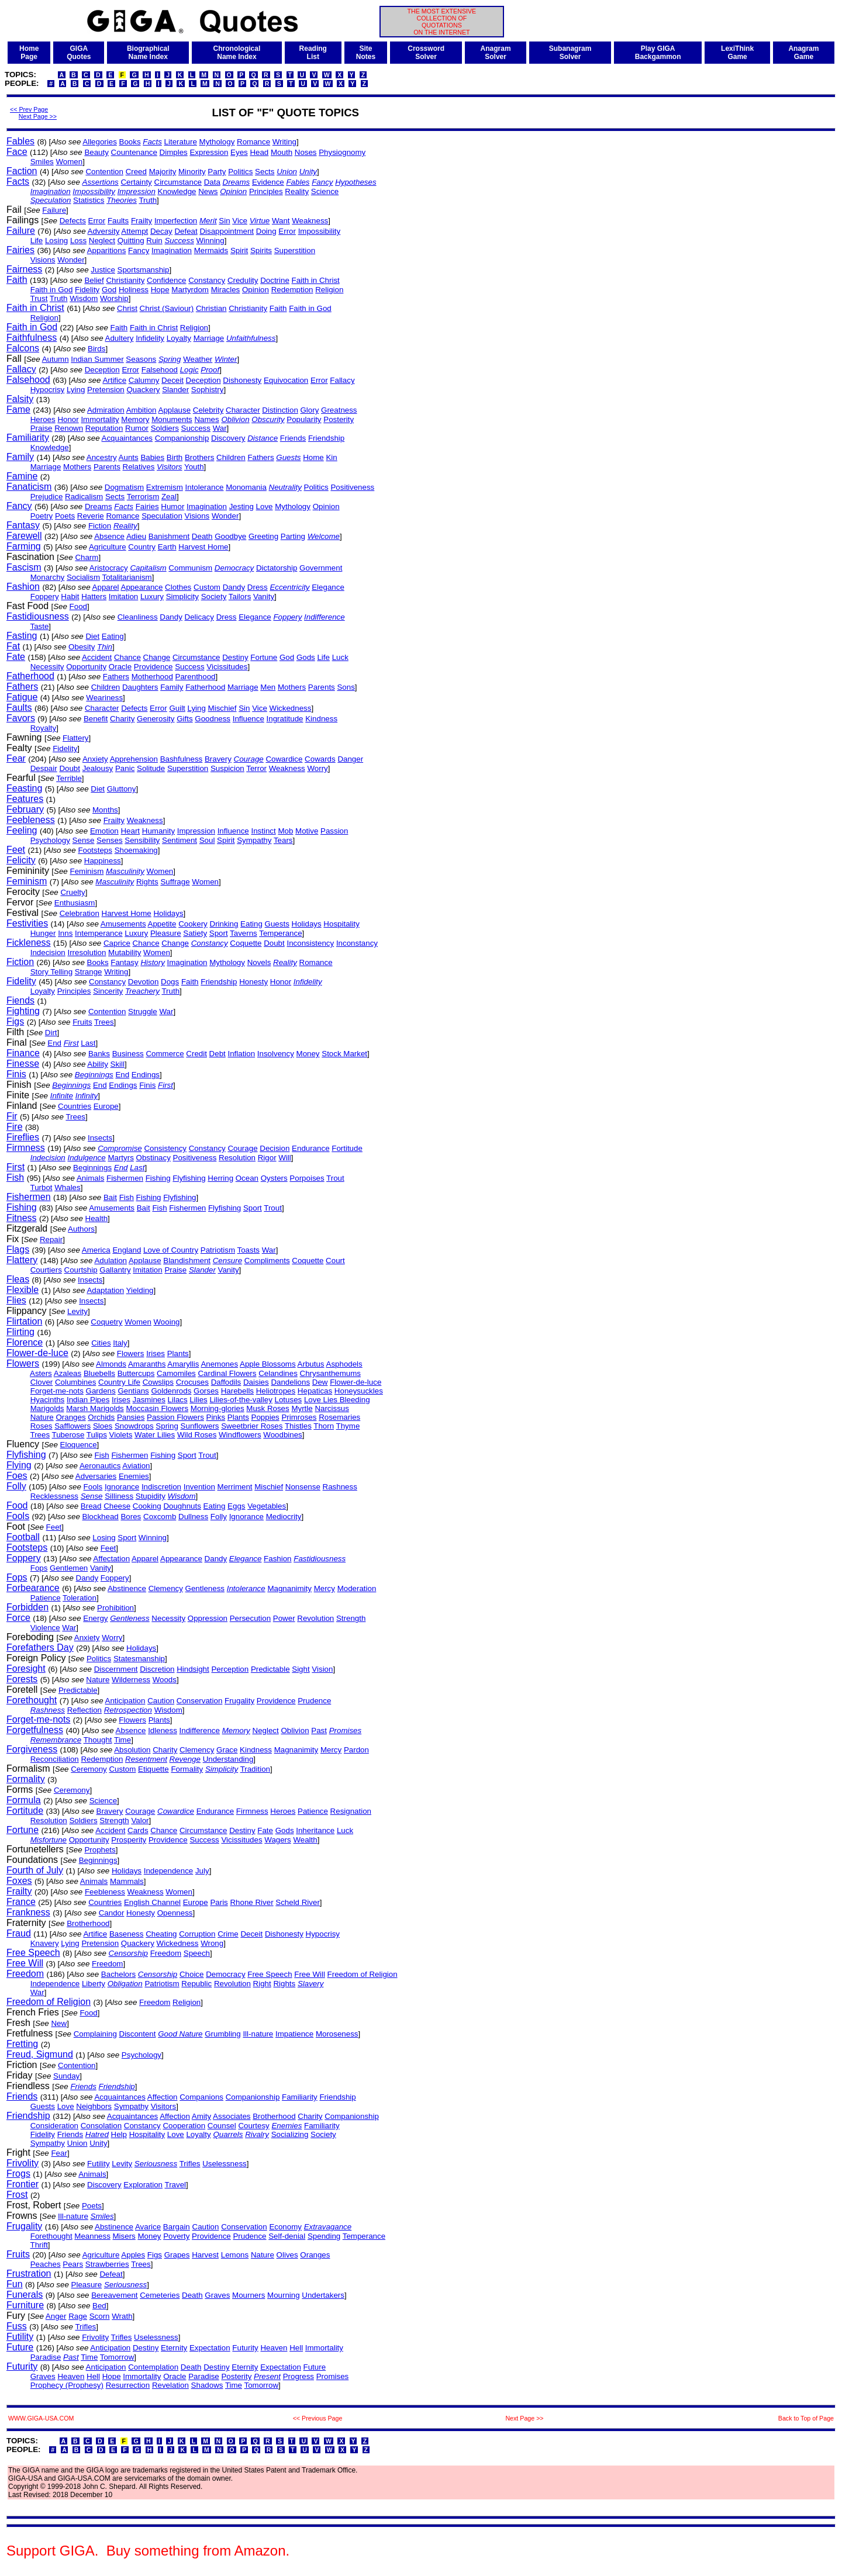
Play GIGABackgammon (658, 52)
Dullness (193, 1516)
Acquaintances (127, 438)
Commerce (165, 1053)
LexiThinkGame (737, 52)
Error (97, 220)
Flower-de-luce (37, 1353)
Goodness (212, 718)
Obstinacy (153, 1157)
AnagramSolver (496, 52)
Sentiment (179, 840)
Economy (285, 2226)
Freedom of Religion (362, 1974)
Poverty (176, 2236)
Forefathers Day (40, 1647)
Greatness (339, 410)
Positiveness (352, 487)
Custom (207, 587)
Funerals (24, 2295)
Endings (146, 1074)
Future (19, 2347)
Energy (95, 1618)
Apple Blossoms (268, 1364)
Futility (98, 2163)
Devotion (143, 981)
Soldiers (165, 428)
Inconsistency (310, 943)
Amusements (123, 923)
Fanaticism (28, 487)
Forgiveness (31, 1749)
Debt (217, 1053)
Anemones (219, 1364)
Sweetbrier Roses (251, 1426)
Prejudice (46, 496)
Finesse (22, 1064)
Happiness (102, 860)
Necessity (47, 666)
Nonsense (302, 1486)
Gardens (101, 1390)
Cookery (193, 923)
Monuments (171, 419)
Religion (329, 289)
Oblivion (295, 1730)
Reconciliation (54, 1759)
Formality (187, 1769)
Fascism (24, 567)
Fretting (22, 2044)
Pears (73, 2264)
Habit (70, 596)
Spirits (261, 250)
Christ (127, 308)
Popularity (304, 419)
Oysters (274, 1178)
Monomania (246, 487)
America (96, 1250)
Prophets (99, 1849)
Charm (86, 557)
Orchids (101, 1417)
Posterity (338, 419)
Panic (124, 768)
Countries (74, 1106)
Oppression (207, 1618)
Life (36, 240)
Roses (41, 1426)
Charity (122, 718)
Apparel (105, 587)
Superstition (294, 250)
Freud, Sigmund (39, 2054)
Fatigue (21, 697)
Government (320, 567)
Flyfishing (188, 1178)
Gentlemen (69, 1568)
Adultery (119, 338)
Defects (73, 220)
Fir (12, 1116)
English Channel (152, 1902)
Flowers (130, 1353)
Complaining (95, 2033)
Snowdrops (134, 1426)
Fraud (18, 1933)
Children (231, 457)
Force (18, 1618)
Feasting (24, 788)
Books (130, 141)
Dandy (234, 587)
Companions (201, 2097)
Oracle (120, 666)
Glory (310, 410)
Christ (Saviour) (167, 308)
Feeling (21, 830)
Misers (124, 2236)
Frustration (28, 2273)
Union (77, 2143)
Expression (208, 152)
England (126, 1250)
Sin (224, 220)
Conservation (200, 1700)
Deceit (172, 380)
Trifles (190, 2163)
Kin (331, 457)
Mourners (248, 2295)
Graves (217, 2295)
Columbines (75, 1382)
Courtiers (46, 1269)
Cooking (147, 1506)
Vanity (263, 596)
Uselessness (224, 2163)
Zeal (169, 496)
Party (217, 171)
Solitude (151, 768)
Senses (109, 840)
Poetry (41, 515)
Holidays (168, 913)
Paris (218, 1902)
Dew (320, 1382)
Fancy (138, 250)
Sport (218, 933)
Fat (13, 646)
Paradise (45, 2357)
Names (206, 419)
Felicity (21, 860)
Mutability (124, 952)
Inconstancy (357, 943)
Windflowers (240, 1434)
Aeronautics (100, 1465)
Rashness (340, 1486)
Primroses (298, 1417)
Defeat (185, 231)
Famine (21, 476)
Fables (20, 141)
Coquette (245, 943)
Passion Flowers (175, 1417)
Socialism (83, 577)
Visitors (163, 2106)
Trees (104, 1022)
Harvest (205, 2254)
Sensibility (142, 840)
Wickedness (291, 708)
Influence (248, 718)
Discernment (116, 1669)
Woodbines (282, 1434)
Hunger (43, 933)
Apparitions (106, 250)
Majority (163, 171)
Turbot (41, 1187)
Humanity (158, 831)
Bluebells (99, 1373)
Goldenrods (171, 1390)
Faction (21, 171)
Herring (220, 1178)
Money (308, 1053)
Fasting (21, 636)
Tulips (97, 1434)
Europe (106, 1106)
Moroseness (337, 2033)
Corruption (197, 1934)
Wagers (277, 1839)
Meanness (92, 2236)
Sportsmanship (144, 269)
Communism (190, 567)
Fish (15, 1177)
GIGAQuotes (79, 52)
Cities (101, 1343)
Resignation (350, 1811)
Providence (153, 666)
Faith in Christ (316, 280)
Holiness (134, 289)
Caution (160, 1700)
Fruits (82, 1022)
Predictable (270, 1669)
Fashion (23, 587)
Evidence (268, 182)
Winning (210, 240)
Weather (197, 359)
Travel (175, 2184)
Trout (335, 1178)
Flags (17, 1249)
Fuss (16, 2326)
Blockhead (100, 1516)
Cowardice (283, 759)
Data (212, 182)
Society (214, 596)
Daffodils (226, 1382)
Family (20, 457)
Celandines (278, 1373)
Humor (172, 506)
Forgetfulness (34, 1730)
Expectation (209, 2347)
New (59, 2023)
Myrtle (301, 1408)
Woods (165, 1679)
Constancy (206, 280)
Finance (23, 1053)
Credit (196, 1053)
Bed (99, 2305)
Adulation (110, 1260)
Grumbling (222, 2033)
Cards (138, 1830)
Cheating (161, 1934)
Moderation (357, 1588)
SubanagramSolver (570, 52)
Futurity (245, 2347)
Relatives (139, 466)
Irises (155, 1353)
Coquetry (106, 1322)
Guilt (177, 708)
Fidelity (87, 289)
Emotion (104, 831)
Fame (18, 409)
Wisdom (84, 298)
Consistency (165, 1148)
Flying (19, 1465)
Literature (180, 141)
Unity (98, 2143)
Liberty (93, 1983)
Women (69, 161)
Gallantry (114, 1269)
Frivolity (22, 2163)
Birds (96, 348)
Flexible (22, 1290)
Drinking (224, 923)
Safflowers (72, 1426)
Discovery (228, 438)
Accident (97, 657)
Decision (274, 1148)
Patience (45, 1597)
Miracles (225, 289)
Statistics (88, 200)
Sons (345, 687)
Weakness (310, 220)
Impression (196, 831)
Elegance (328, 587)
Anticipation (125, 1700)
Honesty (253, 981)
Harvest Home (203, 546)
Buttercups (136, 1373)
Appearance (142, 587)
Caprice (116, 943)
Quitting (131, 240)
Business (128, 1053)
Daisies (256, 1382)
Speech (197, 1953)
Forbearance (33, 1588)
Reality (297, 191)
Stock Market (344, 1053)
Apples (133, 2254)
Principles (266, 191)
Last (88, 1043)
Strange (88, 971)
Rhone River (251, 1902)
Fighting (23, 1011)
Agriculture (107, 546)
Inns (65, 933)
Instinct (263, 831)
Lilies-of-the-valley (240, 1399)
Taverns (243, 933)
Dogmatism (124, 487)
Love (264, 506)
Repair (51, 1239)
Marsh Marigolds (95, 1408)
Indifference (200, 1730)
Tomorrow (117, 2357)
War (220, 428)
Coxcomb (159, 1516)
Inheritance (315, 1830)
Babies (152, 457)
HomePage (29, 52)
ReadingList (313, 52)
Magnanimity (289, 1588)
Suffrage (174, 881)
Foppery (44, 596)
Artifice (114, 380)
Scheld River (297, 1902)
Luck (340, 657)
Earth (167, 546)
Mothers (77, 466)
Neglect (102, 240)
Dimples (174, 152)
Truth (148, 200)
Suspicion (227, 768)
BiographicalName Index (148, 52)
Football (23, 1537)
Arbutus (311, 1364)
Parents (107, 466)
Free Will (24, 1963)
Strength (350, 1618)
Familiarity (27, 437)
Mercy (324, 1588)
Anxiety (95, 759)
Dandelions (290, 1382)
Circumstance (178, 182)
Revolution (315, 1618)
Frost (16, 2195)
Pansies (130, 1417)
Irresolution (86, 952)
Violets (121, 1434)
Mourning (283, 2295)
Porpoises (306, 1178)
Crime (228, 1934)
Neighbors (94, 2106)
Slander (175, 389)
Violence (45, 1627)
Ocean (247, 1178)
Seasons (141, 359)
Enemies (134, 1476)
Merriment (235, 1486)
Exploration (143, 2184)
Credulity (242, 280)
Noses (306, 152)
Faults (118, 220)
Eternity (174, 2347)
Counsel (222, 2125)
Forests (21, 1679)
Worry (317, 768)
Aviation (136, 1465)
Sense (84, 840)
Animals (90, 1178)
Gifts (184, 718)
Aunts (129, 457)
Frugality (239, 1700)
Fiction (99, 525)
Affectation (111, 1558)
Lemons (235, 2254)
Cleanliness (138, 617)
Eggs (236, 1506)
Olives (287, 2254)
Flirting (20, 1332)
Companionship (182, 438)
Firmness (25, 1148)
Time (122, 1739)
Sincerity (108, 991)
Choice (192, 1974)
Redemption (292, 289)
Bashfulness (181, 759)
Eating (113, 636)
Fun (14, 2284)
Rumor (137, 428)
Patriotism (218, 1250)
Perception (230, 1669)
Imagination (171, 250)
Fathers (260, 457)
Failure (54, 210)
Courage (242, 1148)
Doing (266, 231)
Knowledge (177, 191)
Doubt (69, 768)
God (109, 289)
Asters (41, 1373)
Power (284, 1618)
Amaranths (146, 1364)
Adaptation (105, 1290)
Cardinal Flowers (227, 1373)
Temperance (280, 933)
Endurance (310, 1148)
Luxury (152, 596)
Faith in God (51, 289)
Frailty (141, 220)
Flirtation (24, 1321)
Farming (23, 546)
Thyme (348, 1426)
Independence (169, 1870)
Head (259, 152)
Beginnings (92, 1167)
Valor (140, 1820)
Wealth (305, 1839)
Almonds (111, 1364)
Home (313, 457)
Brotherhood (88, 1923)
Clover (41, 1382)
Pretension (106, 389)
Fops (39, 1568)
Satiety (195, 933)
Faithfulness (31, 338)
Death (202, 536)
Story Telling (51, 971)
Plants (178, 1353)
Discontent (137, 2033)
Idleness (162, 1730)
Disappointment (226, 231)
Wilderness (131, 1679)
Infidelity (150, 338)
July (202, 1870)
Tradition (255, 1769)
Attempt (134, 231)
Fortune (263, 657)
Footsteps (95, 850)
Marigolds (47, 1408)
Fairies (20, 250)
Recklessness (54, 1496)
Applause (174, 410)
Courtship (81, 1269)
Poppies (265, 1417)
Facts (17, 181)
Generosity (155, 718)
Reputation (104, 428)
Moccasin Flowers (157, 1408)
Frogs (18, 2174)
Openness (175, 1912)
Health (96, 1218)
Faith (16, 280)
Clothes (178, 587)
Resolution (237, 1157)
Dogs (170, 981)
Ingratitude (285, 718)
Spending (324, 2236)
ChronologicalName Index (237, 52)
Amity (201, 2116)
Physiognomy (342, 152)
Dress (257, 587)
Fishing (158, 1178)
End (54, 1043)
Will (284, 1157)
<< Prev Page (29, 109)
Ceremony (88, 1769)
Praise (41, 428)
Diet (92, 636)
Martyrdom (190, 289)
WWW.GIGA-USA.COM (41, 2418)
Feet (15, 850)
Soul (207, 840)
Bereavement (114, 2295)
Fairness (24, 269)
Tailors (240, 596)
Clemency (166, 1588)
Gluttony (121, 788)
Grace (226, 1749)
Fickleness (28, 943)
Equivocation (286, 380)
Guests (277, 923)
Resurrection (128, 2385)
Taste (39, 626)
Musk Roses (267, 1408)
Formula (23, 1800)
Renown (68, 428)
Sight (300, 1669)
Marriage (209, 338)
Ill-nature (258, 2033)
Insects (100, 1137)
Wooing (167, 1322)
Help (119, 2134)
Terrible (69, 778)
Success (195, 428)
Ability (97, 1064)
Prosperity (128, 1839)
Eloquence (78, 1444)
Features (24, 799)
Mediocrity (284, 1516)
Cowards (320, 759)
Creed (136, 171)
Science (325, 191)
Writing (284, 141)
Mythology (217, 141)
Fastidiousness (37, 616)
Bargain (176, 2226)
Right (262, 1983)
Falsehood (160, 369)
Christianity (125, 280)
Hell (296, 2347)
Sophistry (207, 389)
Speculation (162, 515)
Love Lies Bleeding (337, 1399)
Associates (231, 2116)
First (15, 1167)
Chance (127, 657)
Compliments (267, 1260)
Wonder (70, 259)
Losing (56, 240)
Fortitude (347, 1148)
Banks (99, 1053)
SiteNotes (365, 52)
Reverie (90, 515)
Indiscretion (161, 1486)
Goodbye (230, 536)
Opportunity (86, 666)
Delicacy (199, 617)
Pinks (216, 1417)
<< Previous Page (318, 2418)
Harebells (237, 1390)
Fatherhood (30, 676)
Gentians (133, 1390)
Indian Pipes (88, 1399)
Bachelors (118, 1974)
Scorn (99, 2316)
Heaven (273, 2347)
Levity (77, 1311)
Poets (65, 515)
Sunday (66, 2076)
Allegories (99, 141)
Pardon (356, 1749)
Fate (15, 657)
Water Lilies (154, 1434)
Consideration (54, 2125)
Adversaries (95, 1476)
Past (319, 1730)
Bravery (218, 759)
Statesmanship (139, 1658)
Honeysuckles (358, 1390)
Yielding (140, 1290)
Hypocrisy (47, 389)
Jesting (241, 506)
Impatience (294, 2033)
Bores (130, 1516)
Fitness (21, 1218)
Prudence (314, 1700)
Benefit (96, 718)
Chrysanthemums (330, 1373)
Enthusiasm (74, 902)
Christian (211, 308)
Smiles (42, 161)
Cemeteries (160, 2295)
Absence (109, 536)
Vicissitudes (226, 666)
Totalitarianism (126, 577)
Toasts (248, 1250)
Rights (147, 881)
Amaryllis (183, 1364)
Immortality (100, 419)
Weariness (104, 697)
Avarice (148, 2226)
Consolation (101, 2125)
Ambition (141, 410)
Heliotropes (275, 1390)
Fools (93, 1486)
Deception (102, 369)
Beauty (96, 152)
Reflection (84, 1710)
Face (16, 152)
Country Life (119, 1382)
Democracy (225, 1974)
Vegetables (266, 1506)
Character (243, 410)
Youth (194, 466)
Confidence (166, 280)
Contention (104, 171)
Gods (305, 657)
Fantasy (23, 525)
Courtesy (253, 2125)
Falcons (22, 348)
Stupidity (150, 1496)
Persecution (250, 1618)
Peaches (45, 2264)
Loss (78, 240)
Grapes (177, 2254)
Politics (240, 171)
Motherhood (152, 676)
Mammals (127, 1881)
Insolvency (275, 1053)
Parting (293, 536)
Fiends (20, 1000)
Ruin (154, 240)
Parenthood (195, 676)
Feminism (86, 871)
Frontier (22, 2184)
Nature (42, 1417)
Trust (39, 298)
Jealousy (97, 768)
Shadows (207, 2385)
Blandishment (186, 1260)
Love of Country (170, 1250)
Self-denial (286, 2236)
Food (78, 606)
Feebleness (30, 820)
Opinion (255, 289)
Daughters (140, 687)
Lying (76, 389)
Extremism (164, 487)
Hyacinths (47, 1399)
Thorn (323, 1426)
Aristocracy (108, 567)
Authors (81, 1229)
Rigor (267, 1157)
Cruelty (72, 892)
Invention (199, 1486)
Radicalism (84, 496)
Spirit (239, 250)
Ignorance (122, 1486)
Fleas (17, 1279)
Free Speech (33, 1953)
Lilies (198, 1399)
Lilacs (178, 1399)
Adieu (136, 536)
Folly (16, 1486)
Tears (283, 840)
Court (335, 1260)
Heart (130, 831)
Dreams (98, 506)
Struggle (142, 1011)
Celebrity (208, 410)
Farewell (24, 536)
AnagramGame (803, 52)
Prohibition (115, 1607)
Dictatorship (276, 567)
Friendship (326, 438)
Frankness (28, 1912)
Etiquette (153, 1769)
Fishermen (124, 1178)
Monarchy (47, 577)
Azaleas (67, 1373)
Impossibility (319, 231)
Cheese (116, 1506)
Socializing (290, 2134)
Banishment (169, 536)
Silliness (119, 1496)
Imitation (123, 596)
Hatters (93, 596)
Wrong (212, 1943)
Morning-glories (217, 1408)
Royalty (43, 728)
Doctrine (274, 280)
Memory (135, 419)
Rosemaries (339, 1417)
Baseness (126, 1934)
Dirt (51, 1032)
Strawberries (107, 2264)
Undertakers (323, 2295)
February (25, 809)
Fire (14, 1127)
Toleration (79, 1597)
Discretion (157, 1669)
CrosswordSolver (426, 52)
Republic (196, 1983)
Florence (24, 1342)
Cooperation (184, 2125)
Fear (16, 758)
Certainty (135, 182)
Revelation (170, 2385)
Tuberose (68, 1434)
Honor (67, 419)
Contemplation (153, 2367)
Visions (43, 259)
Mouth (281, 152)
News (208, 191)
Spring (167, 1426)
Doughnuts (182, 1506)
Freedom (165, 1953)
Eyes (239, 152)
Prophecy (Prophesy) (66, 2385)
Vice (239, 220)
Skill (118, 1064)
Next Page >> (38, 116)
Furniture (25, 2305)
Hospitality (341, 923)
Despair (43, 768)
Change (157, 657)
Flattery (75, 738)
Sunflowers (200, 1426)
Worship (114, 298)
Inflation (241, 1053)
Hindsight (193, 1669)
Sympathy (254, 840)
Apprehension (134, 759)
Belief (93, 280)
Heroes (43, 419)
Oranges (70, 1417)
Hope (160, 289)
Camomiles (176, 1373)
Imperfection (175, 220)
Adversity (104, 231)
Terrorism (143, 496)
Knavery (44, 1943)
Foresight (26, 1668)
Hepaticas (315, 1390)
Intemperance (99, 933)
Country (142, 546)
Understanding (228, 1759)
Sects (264, 171)
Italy (120, 1343)
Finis (16, 1074)
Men (267, 687)
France (21, 1902)
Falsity (19, 399)
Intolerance (204, 487)
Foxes (19, 1881)
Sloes (102, 1426)
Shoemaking (136, 850)
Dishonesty (242, 380)
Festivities (27, 923)
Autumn (55, 359)
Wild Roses (196, 1434)
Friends (293, 438)
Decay (161, 231)
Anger (56, 2316)
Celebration (79, 913)
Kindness (321, 718)
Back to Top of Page (806, 2418)
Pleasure (165, 933)
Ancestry (102, 457)
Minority (192, 171)
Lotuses (288, 1399)
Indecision (47, 952)
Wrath (122, 2316)
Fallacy (21, 369)
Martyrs (120, 1157)
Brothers (199, 457)
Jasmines (149, 1399)
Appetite (162, 923)
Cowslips (158, 1382)
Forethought (31, 1700)
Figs (15, 1021)
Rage (77, 2316)
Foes (16, 1476)
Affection (162, 2097)
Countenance (134, 152)
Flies (16, 1300)
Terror (256, 768)
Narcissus (332, 1408)
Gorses (206, 1390)
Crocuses (192, 1382)
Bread (91, 1506)
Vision (322, 1669)
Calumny (144, 380)
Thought (98, 1739)
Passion (334, 831)
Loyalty (179, 338)
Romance (253, 141)
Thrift (39, 2244)
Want (281, 220)
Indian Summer (97, 359)
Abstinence (127, 1588)
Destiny (235, 657)
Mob (285, 831)
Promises (332, 2376)
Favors (20, 718)
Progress (298, 2376)
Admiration (106, 410)
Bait (110, 1197)
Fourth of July (34, 1870)
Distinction (280, 410)
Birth (174, 457)
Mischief (222, 708)
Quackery (143, 389)
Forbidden (27, 1607)
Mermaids (211, 250)
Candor (112, 1912)
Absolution (132, 1749)
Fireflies (22, 1137)
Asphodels (344, 1364)
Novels (259, 962)
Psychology (50, 840)
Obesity (81, 646)
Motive (306, 831)
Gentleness (205, 1588)
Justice (103, 269)
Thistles (298, 1426)
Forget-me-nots (57, 1390)
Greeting (263, 536)
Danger (350, 759)
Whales (67, 1187)
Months (105, 809)
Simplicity (182, 596)
